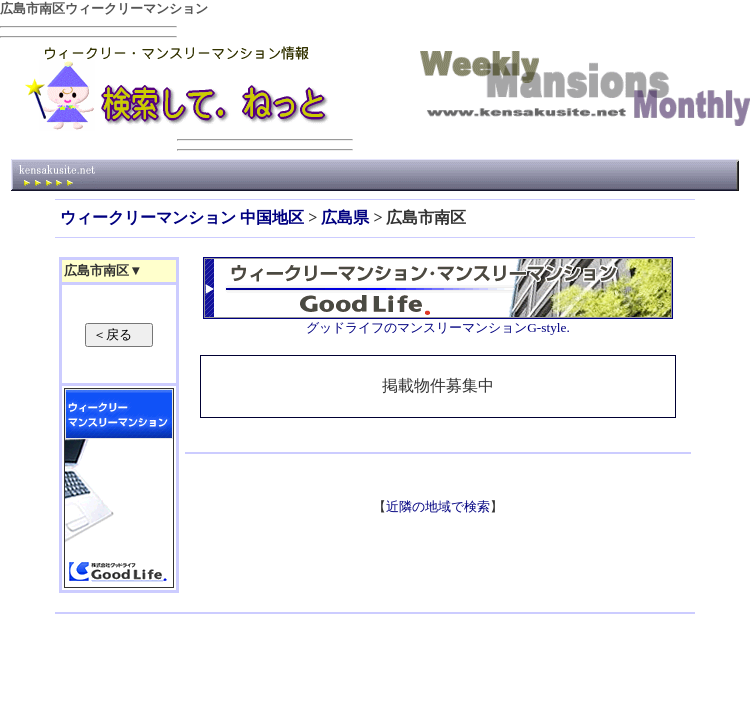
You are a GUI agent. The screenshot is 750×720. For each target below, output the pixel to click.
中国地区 (272, 217)
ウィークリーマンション (148, 217)
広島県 (345, 217)
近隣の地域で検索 (438, 506)
